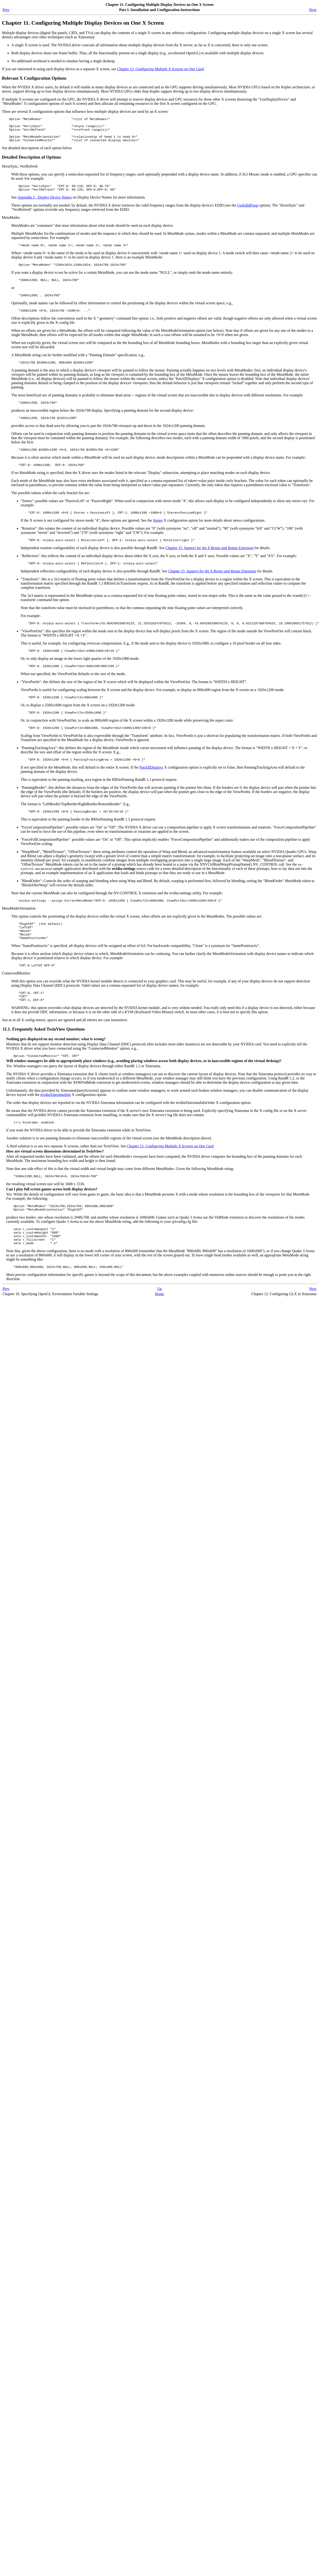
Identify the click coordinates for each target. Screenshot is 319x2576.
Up (159, 1325)
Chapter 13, (160, 69)
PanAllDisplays (151, 788)
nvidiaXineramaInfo (55, 1124)
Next (312, 10)
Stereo (158, 534)
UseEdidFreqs (247, 212)
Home (159, 1330)
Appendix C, (44, 204)
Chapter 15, (209, 563)
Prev (6, 10)
